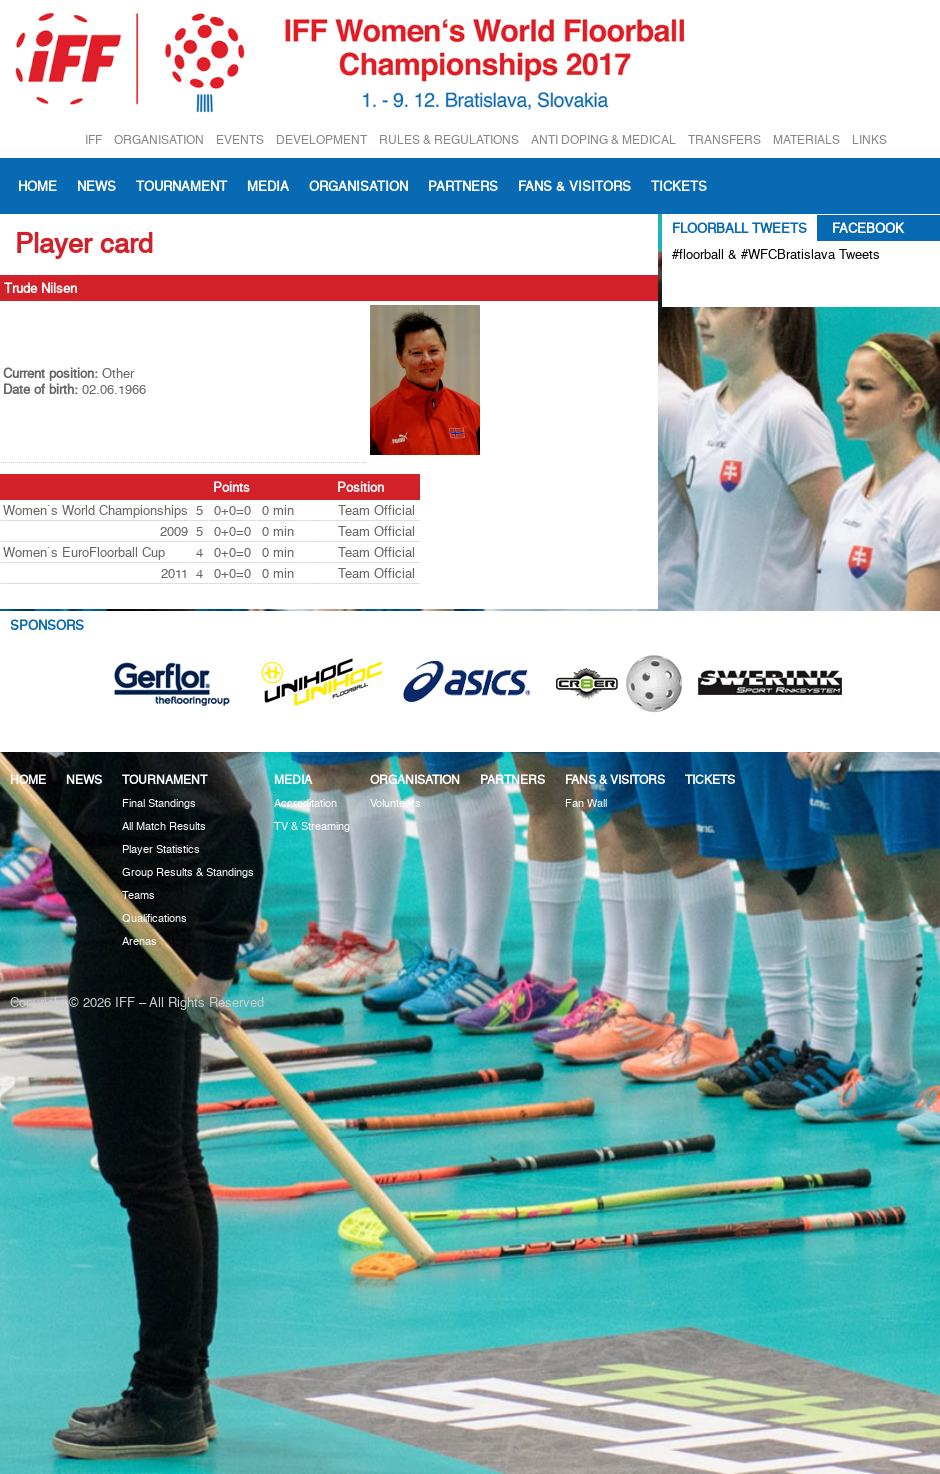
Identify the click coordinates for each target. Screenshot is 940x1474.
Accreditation (305, 803)
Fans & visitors (574, 186)
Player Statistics (161, 849)
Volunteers (395, 803)
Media (268, 186)
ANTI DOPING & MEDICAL (603, 139)
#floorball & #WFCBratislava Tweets (776, 254)
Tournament (181, 186)
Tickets (679, 186)
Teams (138, 895)
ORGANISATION (159, 139)
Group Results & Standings (188, 872)
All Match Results (164, 826)
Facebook (868, 228)
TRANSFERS (724, 139)
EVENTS (240, 139)
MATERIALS (806, 139)
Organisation (358, 186)
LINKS (869, 139)
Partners (463, 186)
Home (37, 186)
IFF (93, 139)
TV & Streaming (312, 826)
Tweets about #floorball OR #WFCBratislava (758, 287)
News (96, 186)
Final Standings (159, 803)
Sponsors (47, 625)
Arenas (139, 941)
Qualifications (154, 918)
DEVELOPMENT (321, 139)
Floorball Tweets (739, 228)
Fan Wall (586, 803)
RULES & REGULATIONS (449, 139)
